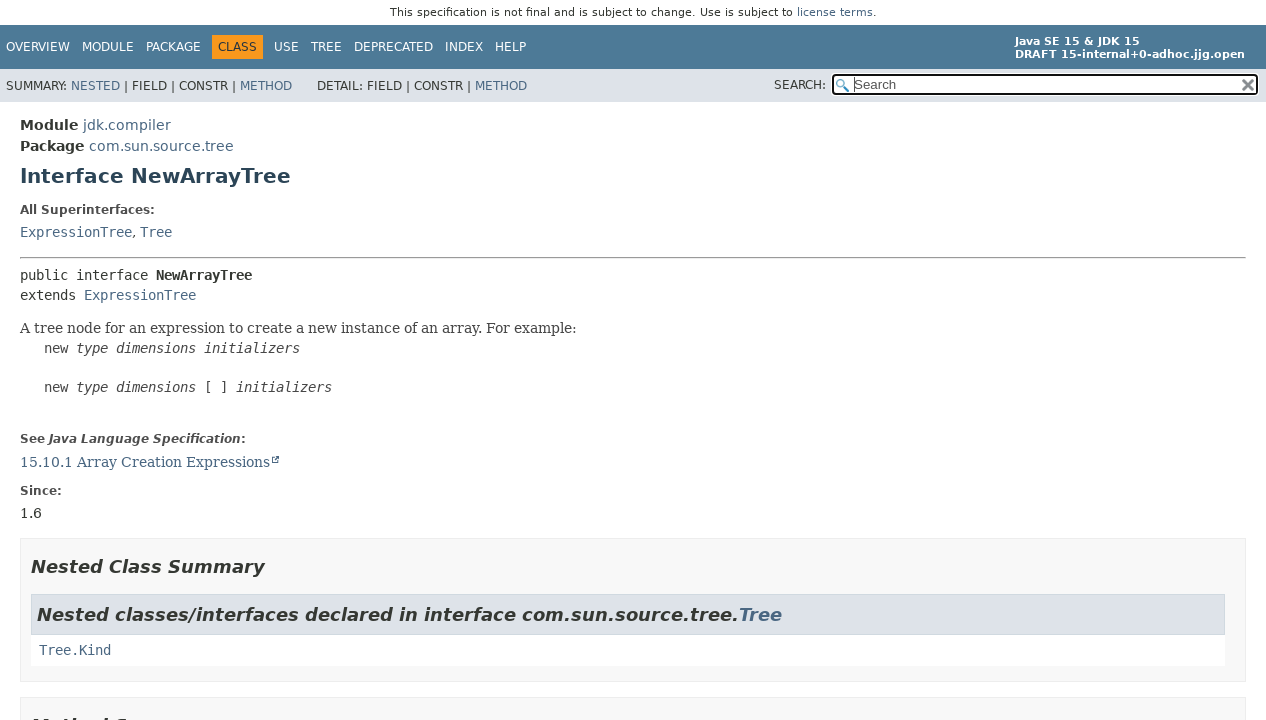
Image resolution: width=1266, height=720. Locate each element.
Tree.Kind (75, 650)
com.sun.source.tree (161, 146)
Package (173, 47)
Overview (38, 47)
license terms (835, 12)
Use (286, 47)
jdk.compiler (127, 125)
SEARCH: (800, 85)
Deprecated (393, 47)
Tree (326, 47)
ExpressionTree (76, 232)
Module (108, 47)
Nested (95, 86)
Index (464, 47)
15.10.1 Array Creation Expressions (145, 462)
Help (510, 47)
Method (266, 86)
